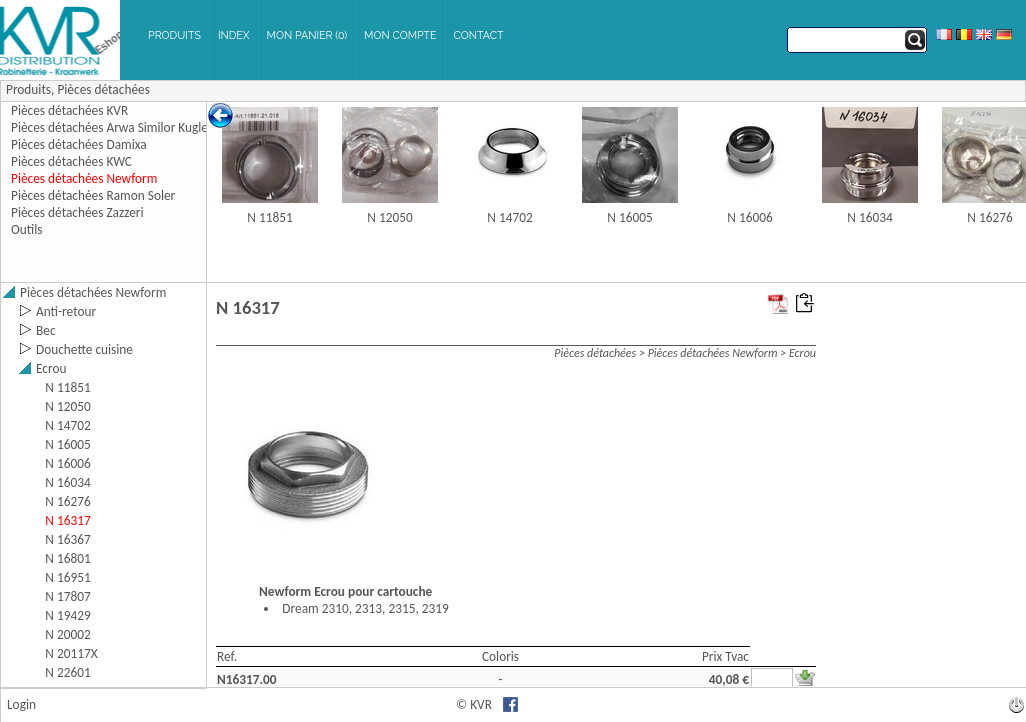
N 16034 (869, 217)
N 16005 (629, 217)
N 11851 (269, 217)
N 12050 (389, 217)
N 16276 (989, 217)
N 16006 (749, 217)
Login (21, 704)
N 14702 (509, 217)
